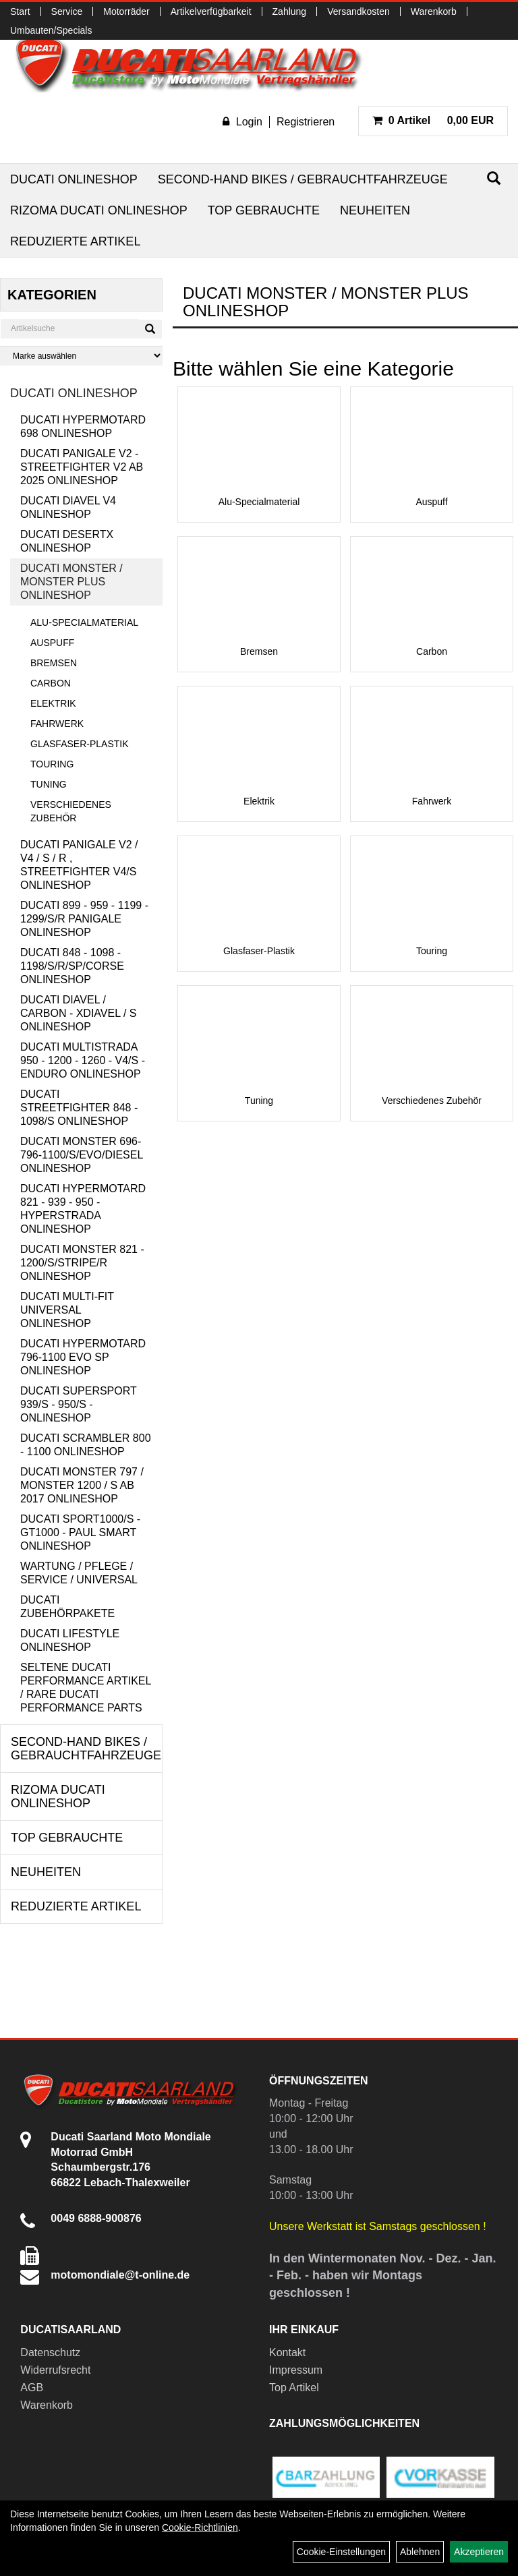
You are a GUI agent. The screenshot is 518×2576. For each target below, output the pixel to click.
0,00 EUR (433, 120)
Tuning (48, 784)
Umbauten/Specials (51, 30)
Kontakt (287, 2352)
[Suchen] (494, 178)
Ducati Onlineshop (74, 179)
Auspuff (52, 642)
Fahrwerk (57, 723)
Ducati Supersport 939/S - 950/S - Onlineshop (78, 1404)
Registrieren (306, 121)
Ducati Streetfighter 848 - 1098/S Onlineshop (79, 1107)
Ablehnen (420, 2551)
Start (20, 11)
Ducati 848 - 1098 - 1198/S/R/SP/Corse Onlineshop (72, 966)
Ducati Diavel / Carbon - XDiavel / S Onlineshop (78, 1013)
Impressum (295, 2370)
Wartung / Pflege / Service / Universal (79, 1572)
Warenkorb (434, 11)
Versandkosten (358, 11)
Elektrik (53, 703)
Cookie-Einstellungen (341, 2551)
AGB (31, 2387)
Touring (52, 764)
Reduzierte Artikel (75, 241)
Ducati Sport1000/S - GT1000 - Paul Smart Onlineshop (80, 1532)
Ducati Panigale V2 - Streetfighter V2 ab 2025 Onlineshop (81, 467)
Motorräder (126, 11)
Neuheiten (375, 210)
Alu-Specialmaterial (84, 622)
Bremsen (53, 662)
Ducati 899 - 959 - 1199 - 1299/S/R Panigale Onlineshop (84, 919)
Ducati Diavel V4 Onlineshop (68, 507)
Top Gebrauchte (264, 210)
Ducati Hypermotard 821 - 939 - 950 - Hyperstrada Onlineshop (83, 1209)
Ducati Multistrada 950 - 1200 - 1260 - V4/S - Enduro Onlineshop (82, 1060)
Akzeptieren (479, 2551)
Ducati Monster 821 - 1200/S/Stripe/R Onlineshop (82, 1262)
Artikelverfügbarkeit (211, 11)
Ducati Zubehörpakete (67, 1606)
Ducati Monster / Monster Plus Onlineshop (71, 581)
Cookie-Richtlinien (200, 2527)
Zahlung (289, 11)
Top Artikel (294, 2387)
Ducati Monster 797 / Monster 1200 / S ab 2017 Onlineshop (82, 1485)
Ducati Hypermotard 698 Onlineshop (83, 426)
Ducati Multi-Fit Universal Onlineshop (67, 1310)
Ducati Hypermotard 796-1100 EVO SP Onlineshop (83, 1357)
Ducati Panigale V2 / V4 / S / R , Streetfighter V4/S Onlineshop (79, 865)
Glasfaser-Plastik (79, 743)
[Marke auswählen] (81, 355)
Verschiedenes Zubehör (70, 811)
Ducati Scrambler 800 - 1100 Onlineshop (85, 1444)
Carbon (50, 683)
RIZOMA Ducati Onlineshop (99, 210)
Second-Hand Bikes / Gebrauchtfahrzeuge (303, 179)
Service (67, 11)
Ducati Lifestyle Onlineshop (69, 1640)
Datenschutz (50, 2352)
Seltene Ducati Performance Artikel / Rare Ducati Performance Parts (85, 1688)
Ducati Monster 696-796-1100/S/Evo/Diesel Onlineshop (81, 1155)
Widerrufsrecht (55, 2370)
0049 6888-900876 (96, 2218)
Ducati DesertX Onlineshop (66, 541)
